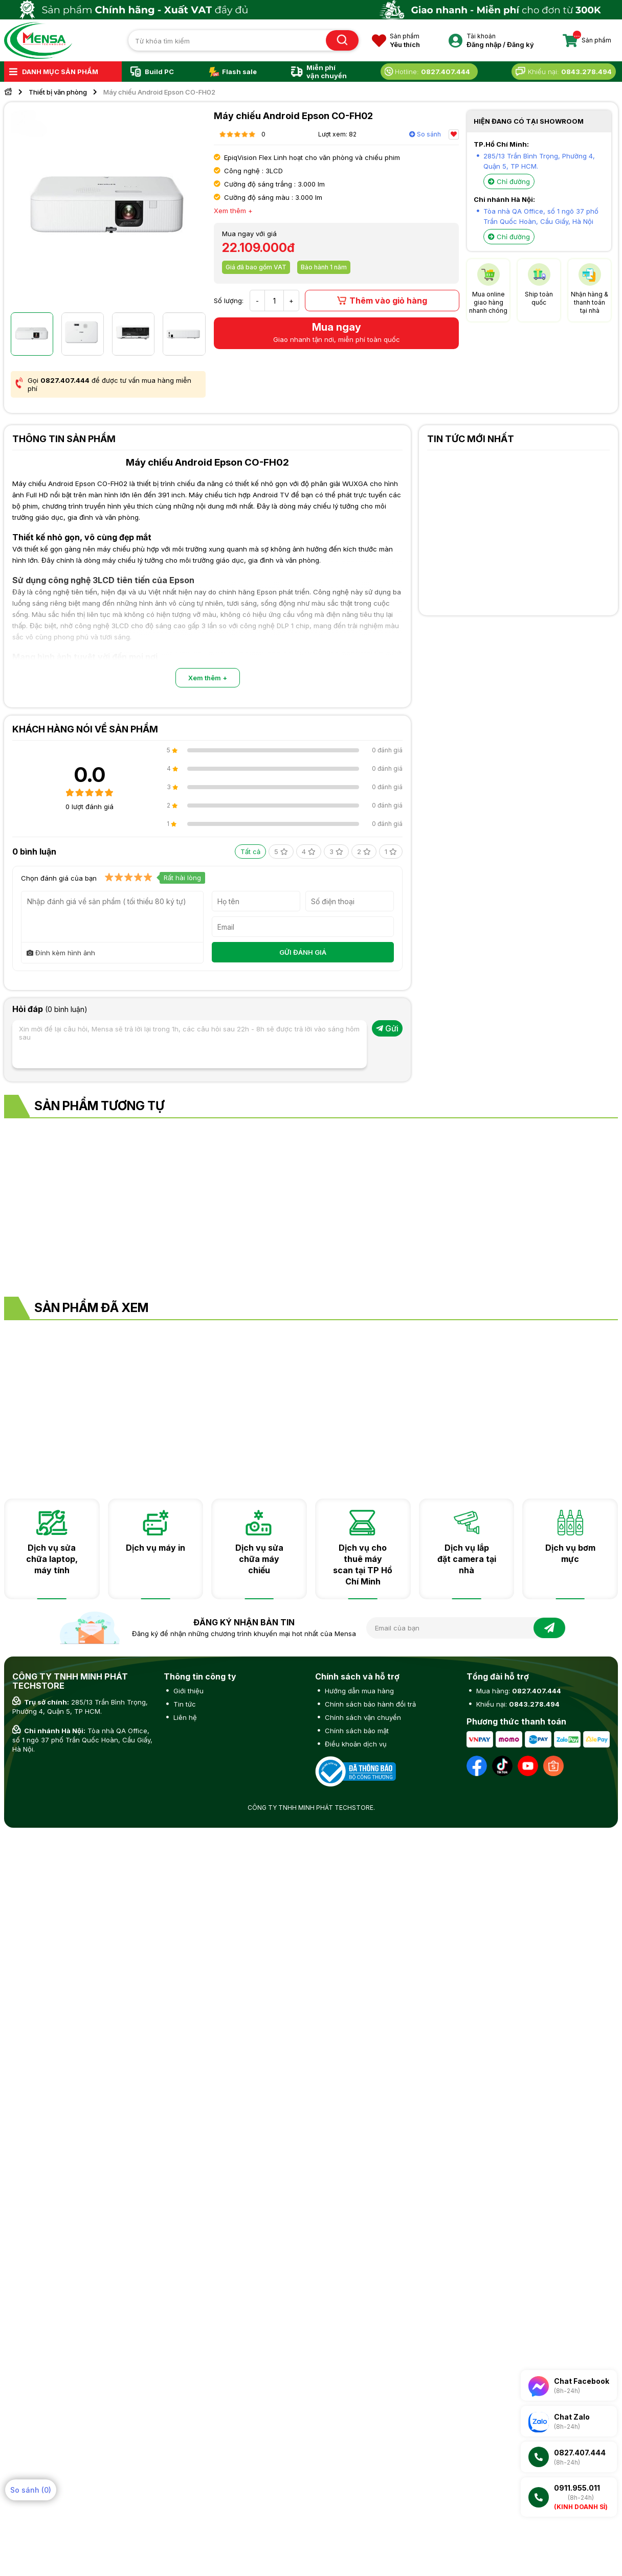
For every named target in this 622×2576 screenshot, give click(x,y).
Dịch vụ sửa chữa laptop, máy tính (52, 1559)
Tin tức (183, 1704)
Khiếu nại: (517, 1704)
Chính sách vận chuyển (362, 1717)
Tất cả (250, 851)
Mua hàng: (517, 1691)
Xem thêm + (207, 678)
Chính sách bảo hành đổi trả (369, 1704)
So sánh (425, 134)
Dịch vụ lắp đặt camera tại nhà (466, 1559)
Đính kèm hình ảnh (61, 953)
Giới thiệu (187, 1691)
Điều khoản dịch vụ (355, 1744)
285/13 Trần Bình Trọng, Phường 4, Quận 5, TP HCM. (80, 1706)
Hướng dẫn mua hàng (358, 1691)
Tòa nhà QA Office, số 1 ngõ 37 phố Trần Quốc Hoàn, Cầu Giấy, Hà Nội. (82, 1740)
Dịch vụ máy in (155, 1548)
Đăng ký (520, 44)
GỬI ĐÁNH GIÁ (302, 952)
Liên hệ (184, 1717)
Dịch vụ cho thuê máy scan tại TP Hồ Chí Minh (362, 1564)
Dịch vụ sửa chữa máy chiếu (259, 1559)
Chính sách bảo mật (356, 1731)
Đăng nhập (483, 44)
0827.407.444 (65, 380)
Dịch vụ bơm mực (570, 1553)
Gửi (387, 1028)
